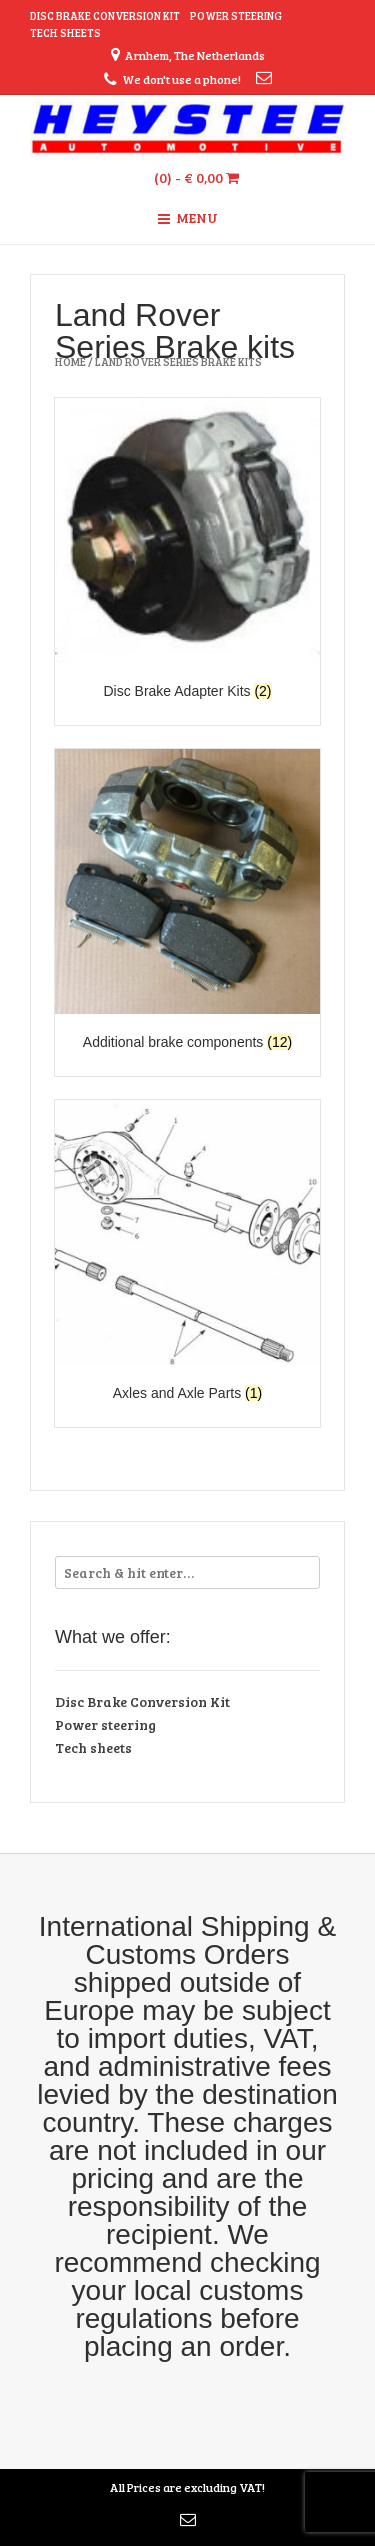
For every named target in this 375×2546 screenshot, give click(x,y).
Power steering (236, 15)
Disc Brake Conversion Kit (105, 15)
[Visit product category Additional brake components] (187, 902)
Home (70, 361)
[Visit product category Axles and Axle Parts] (187, 1253)
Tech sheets (65, 32)
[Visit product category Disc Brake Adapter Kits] (187, 551)
